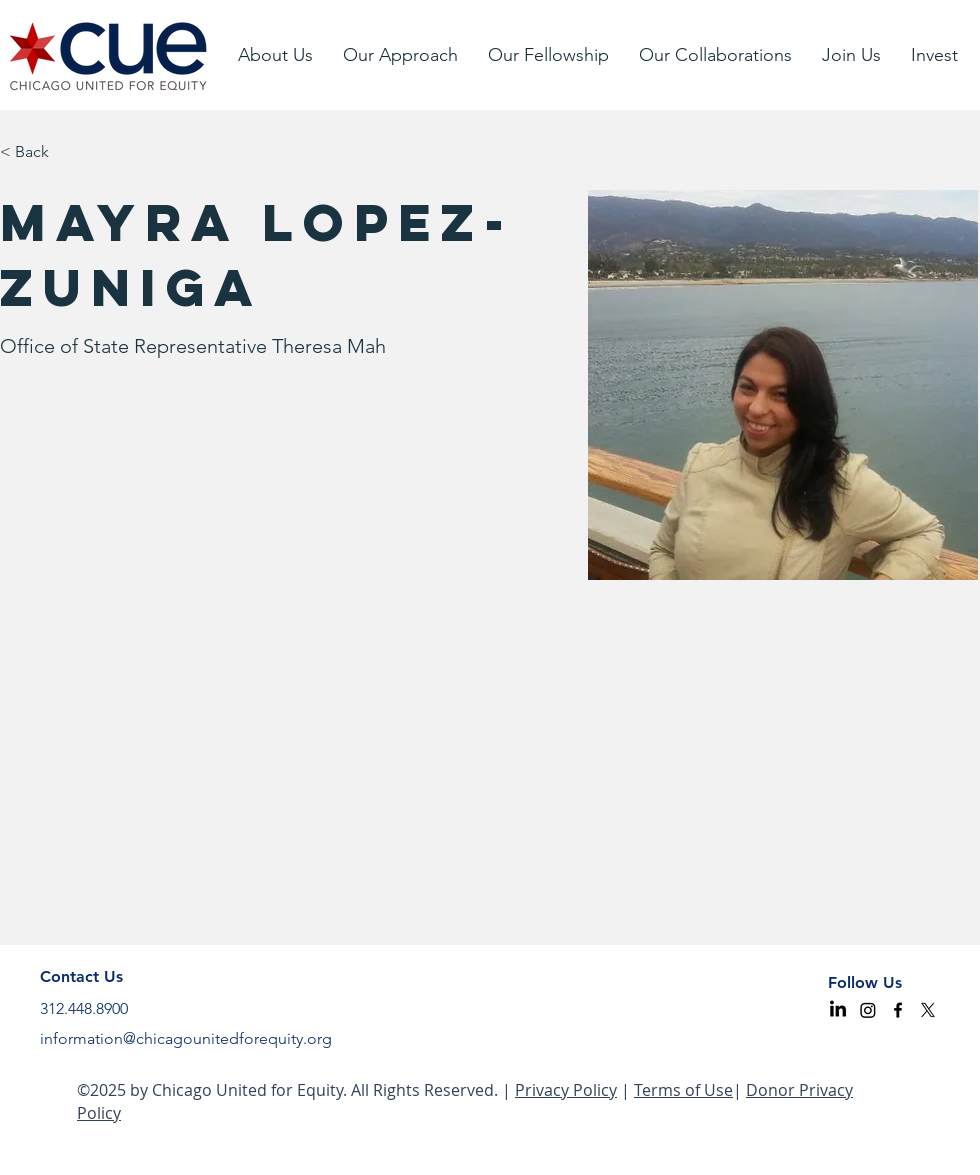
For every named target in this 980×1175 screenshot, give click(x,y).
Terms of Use (683, 1090)
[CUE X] (928, 1010)
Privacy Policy (566, 1090)
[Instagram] (868, 1010)
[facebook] (898, 1010)
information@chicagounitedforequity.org (186, 1038)
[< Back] (37, 152)
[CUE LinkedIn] (838, 1010)
